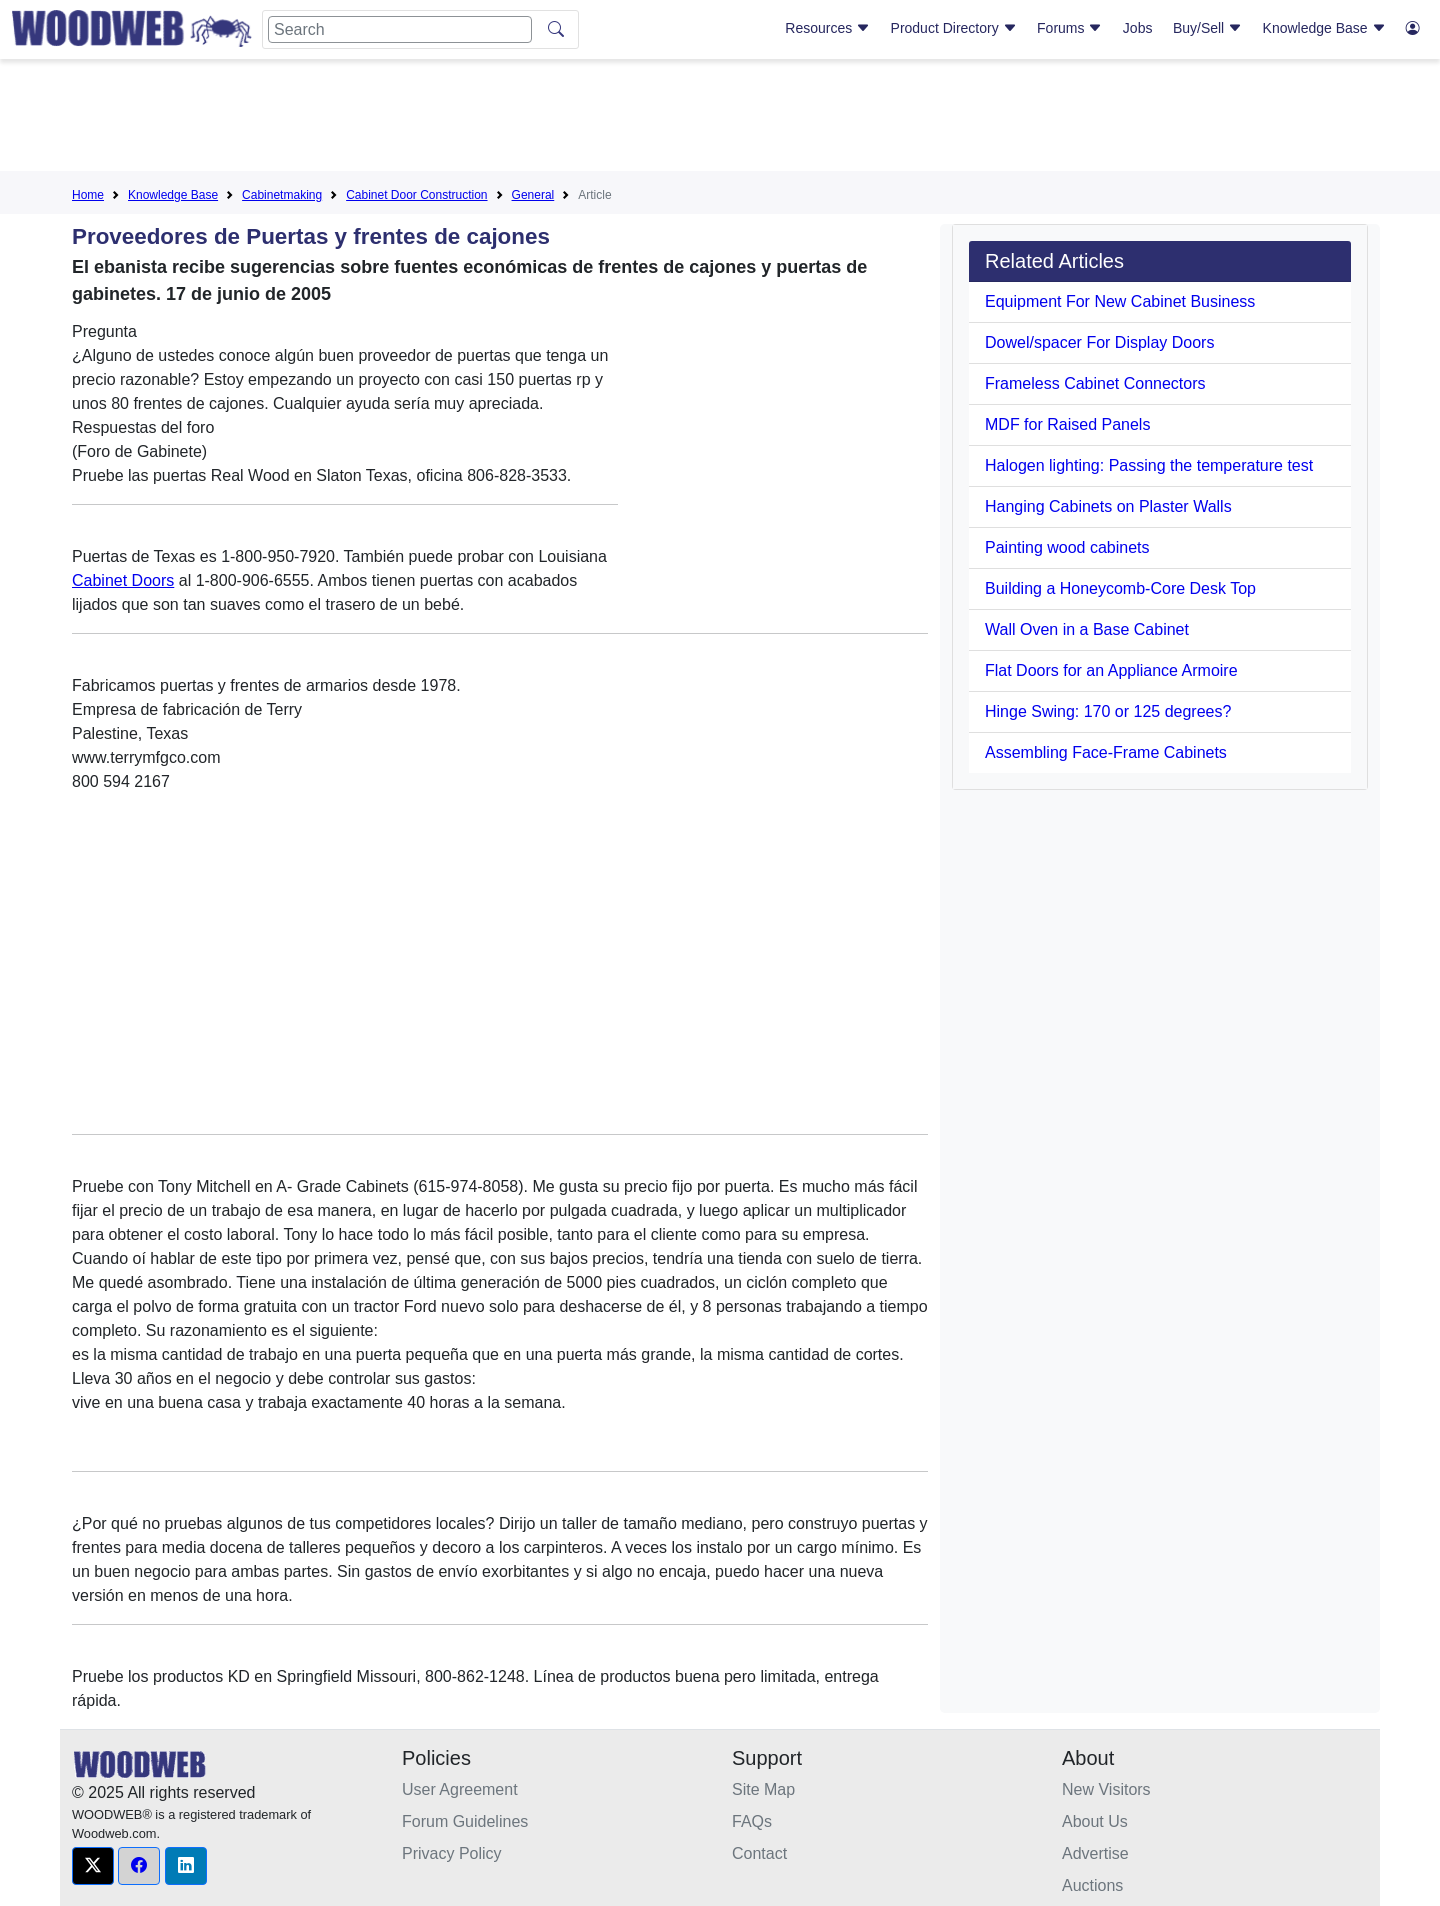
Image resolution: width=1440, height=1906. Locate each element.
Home (88, 195)
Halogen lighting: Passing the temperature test (1149, 465)
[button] (93, 1866)
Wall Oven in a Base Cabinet (1087, 629)
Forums (1069, 28)
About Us (1095, 1821)
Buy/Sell (1207, 28)
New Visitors (1106, 1789)
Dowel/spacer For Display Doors (1099, 342)
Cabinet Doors (123, 580)
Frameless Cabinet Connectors (1095, 383)
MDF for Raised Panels (1067, 424)
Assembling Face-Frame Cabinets (1106, 752)
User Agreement (460, 1789)
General (533, 195)
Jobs (1138, 28)
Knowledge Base (1324, 28)
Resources (827, 28)
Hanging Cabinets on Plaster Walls (1108, 506)
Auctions (1092, 1885)
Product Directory (954, 28)
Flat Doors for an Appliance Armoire (1111, 670)
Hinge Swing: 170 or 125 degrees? (1108, 711)
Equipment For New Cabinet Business (1120, 301)
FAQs (752, 1821)
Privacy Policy (452, 1853)
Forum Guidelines (465, 1821)
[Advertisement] (720, 119)
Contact (759, 1853)
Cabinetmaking (282, 195)
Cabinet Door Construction (416, 195)
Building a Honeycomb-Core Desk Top (1120, 588)
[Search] (400, 29)
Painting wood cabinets (1067, 547)
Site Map (763, 1789)
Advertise (1095, 1853)
